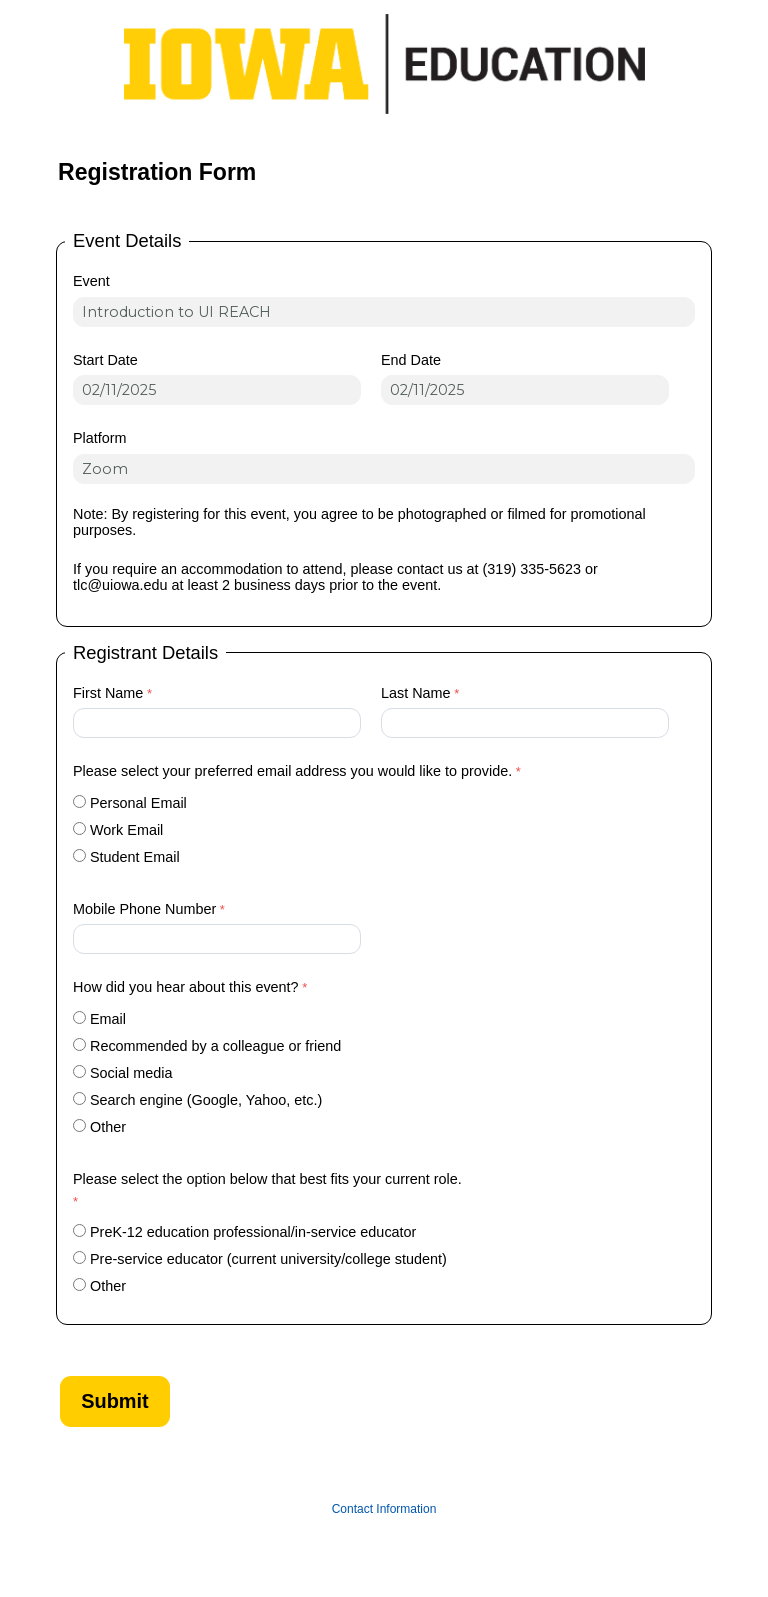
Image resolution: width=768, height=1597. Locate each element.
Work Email (126, 830)
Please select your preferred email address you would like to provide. (292, 771)
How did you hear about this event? (186, 987)
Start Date (105, 360)
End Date (411, 360)
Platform (100, 438)
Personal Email (138, 803)
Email (108, 1019)
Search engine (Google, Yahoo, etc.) (206, 1100)
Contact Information (384, 1509)
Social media (131, 1073)
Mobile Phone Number (144, 909)
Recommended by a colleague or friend (215, 1046)
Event (91, 281)
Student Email (135, 857)
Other (108, 1127)
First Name (108, 693)
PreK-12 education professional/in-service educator (253, 1232)
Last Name (416, 693)
